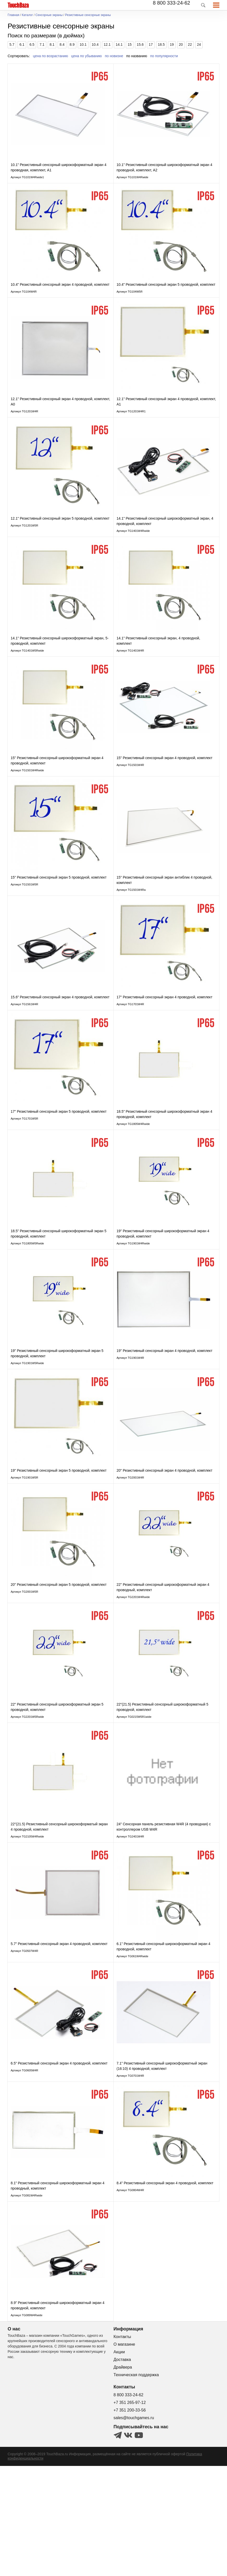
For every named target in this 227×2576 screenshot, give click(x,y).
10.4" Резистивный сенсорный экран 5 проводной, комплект (166, 296)
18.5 (161, 44)
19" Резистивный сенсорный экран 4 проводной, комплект (165, 1414)
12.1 (107, 44)
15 (130, 44)
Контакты (122, 2447)
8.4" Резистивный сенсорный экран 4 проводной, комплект (165, 2287)
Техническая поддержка (136, 2485)
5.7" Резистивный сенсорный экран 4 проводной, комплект (59, 2037)
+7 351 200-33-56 (130, 2520)
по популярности (164, 56)
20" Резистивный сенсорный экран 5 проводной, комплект (59, 1660)
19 (172, 44)
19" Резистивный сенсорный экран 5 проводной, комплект (59, 1540)
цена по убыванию (86, 56)
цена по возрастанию (50, 56)
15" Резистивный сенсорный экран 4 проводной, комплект (165, 793)
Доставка (122, 2470)
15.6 (140, 44)
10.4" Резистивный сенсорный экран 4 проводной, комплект (60, 296)
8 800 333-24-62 (171, 2)
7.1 (41, 44)
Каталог (27, 15)
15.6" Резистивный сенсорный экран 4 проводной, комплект (60, 1044)
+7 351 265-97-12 (130, 2513)
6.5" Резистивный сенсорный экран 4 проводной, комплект (59, 2162)
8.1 (52, 44)
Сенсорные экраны (49, 15)
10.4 (95, 44)
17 (151, 44)
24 (199, 44)
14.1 (119, 44)
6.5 (31, 44)
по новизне (114, 56)
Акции (119, 2462)
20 (181, 44)
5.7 (11, 44)
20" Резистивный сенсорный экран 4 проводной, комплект (165, 1540)
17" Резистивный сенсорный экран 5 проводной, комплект (59, 1164)
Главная (13, 15)
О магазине (124, 2454)
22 (190, 44)
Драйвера (123, 2477)
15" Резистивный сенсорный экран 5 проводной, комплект (59, 918)
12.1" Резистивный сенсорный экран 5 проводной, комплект (60, 542)
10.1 (83, 44)
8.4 (61, 44)
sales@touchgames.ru (134, 2528)
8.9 (72, 44)
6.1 (21, 44)
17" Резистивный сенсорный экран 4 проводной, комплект (165, 1044)
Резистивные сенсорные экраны (88, 15)
